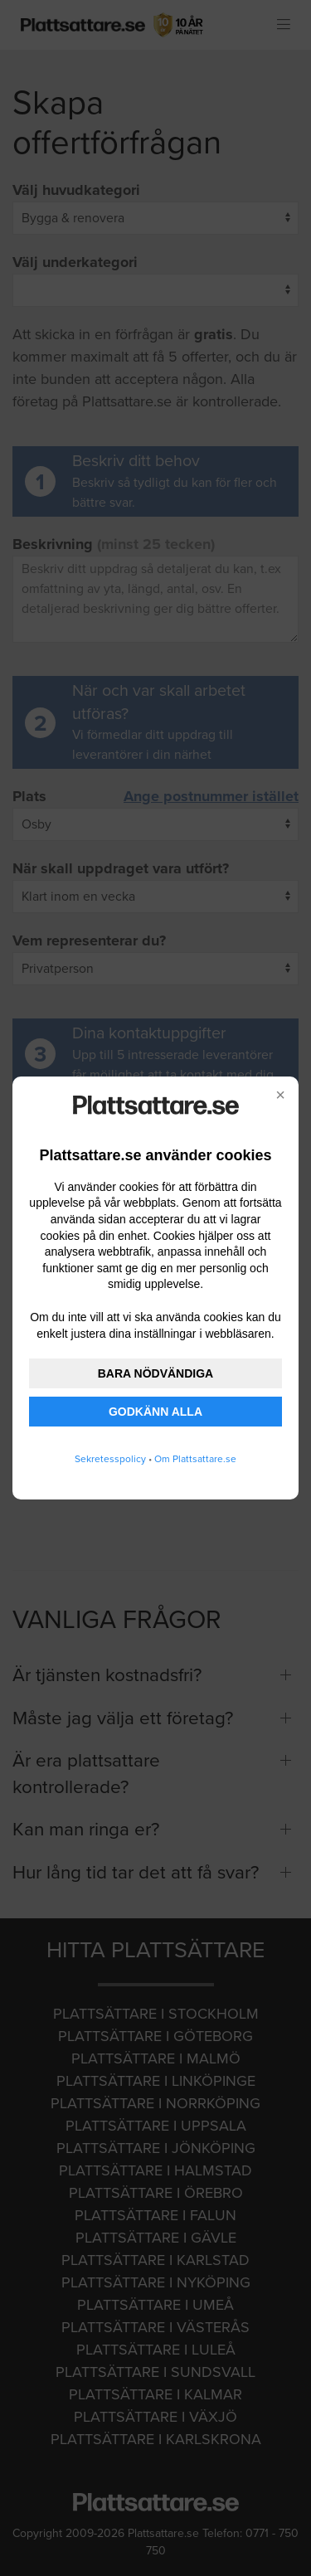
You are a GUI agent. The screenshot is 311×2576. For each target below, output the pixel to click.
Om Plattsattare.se (195, 1459)
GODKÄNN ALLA (155, 1411)
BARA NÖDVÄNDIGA (155, 1373)
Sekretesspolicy (110, 1459)
